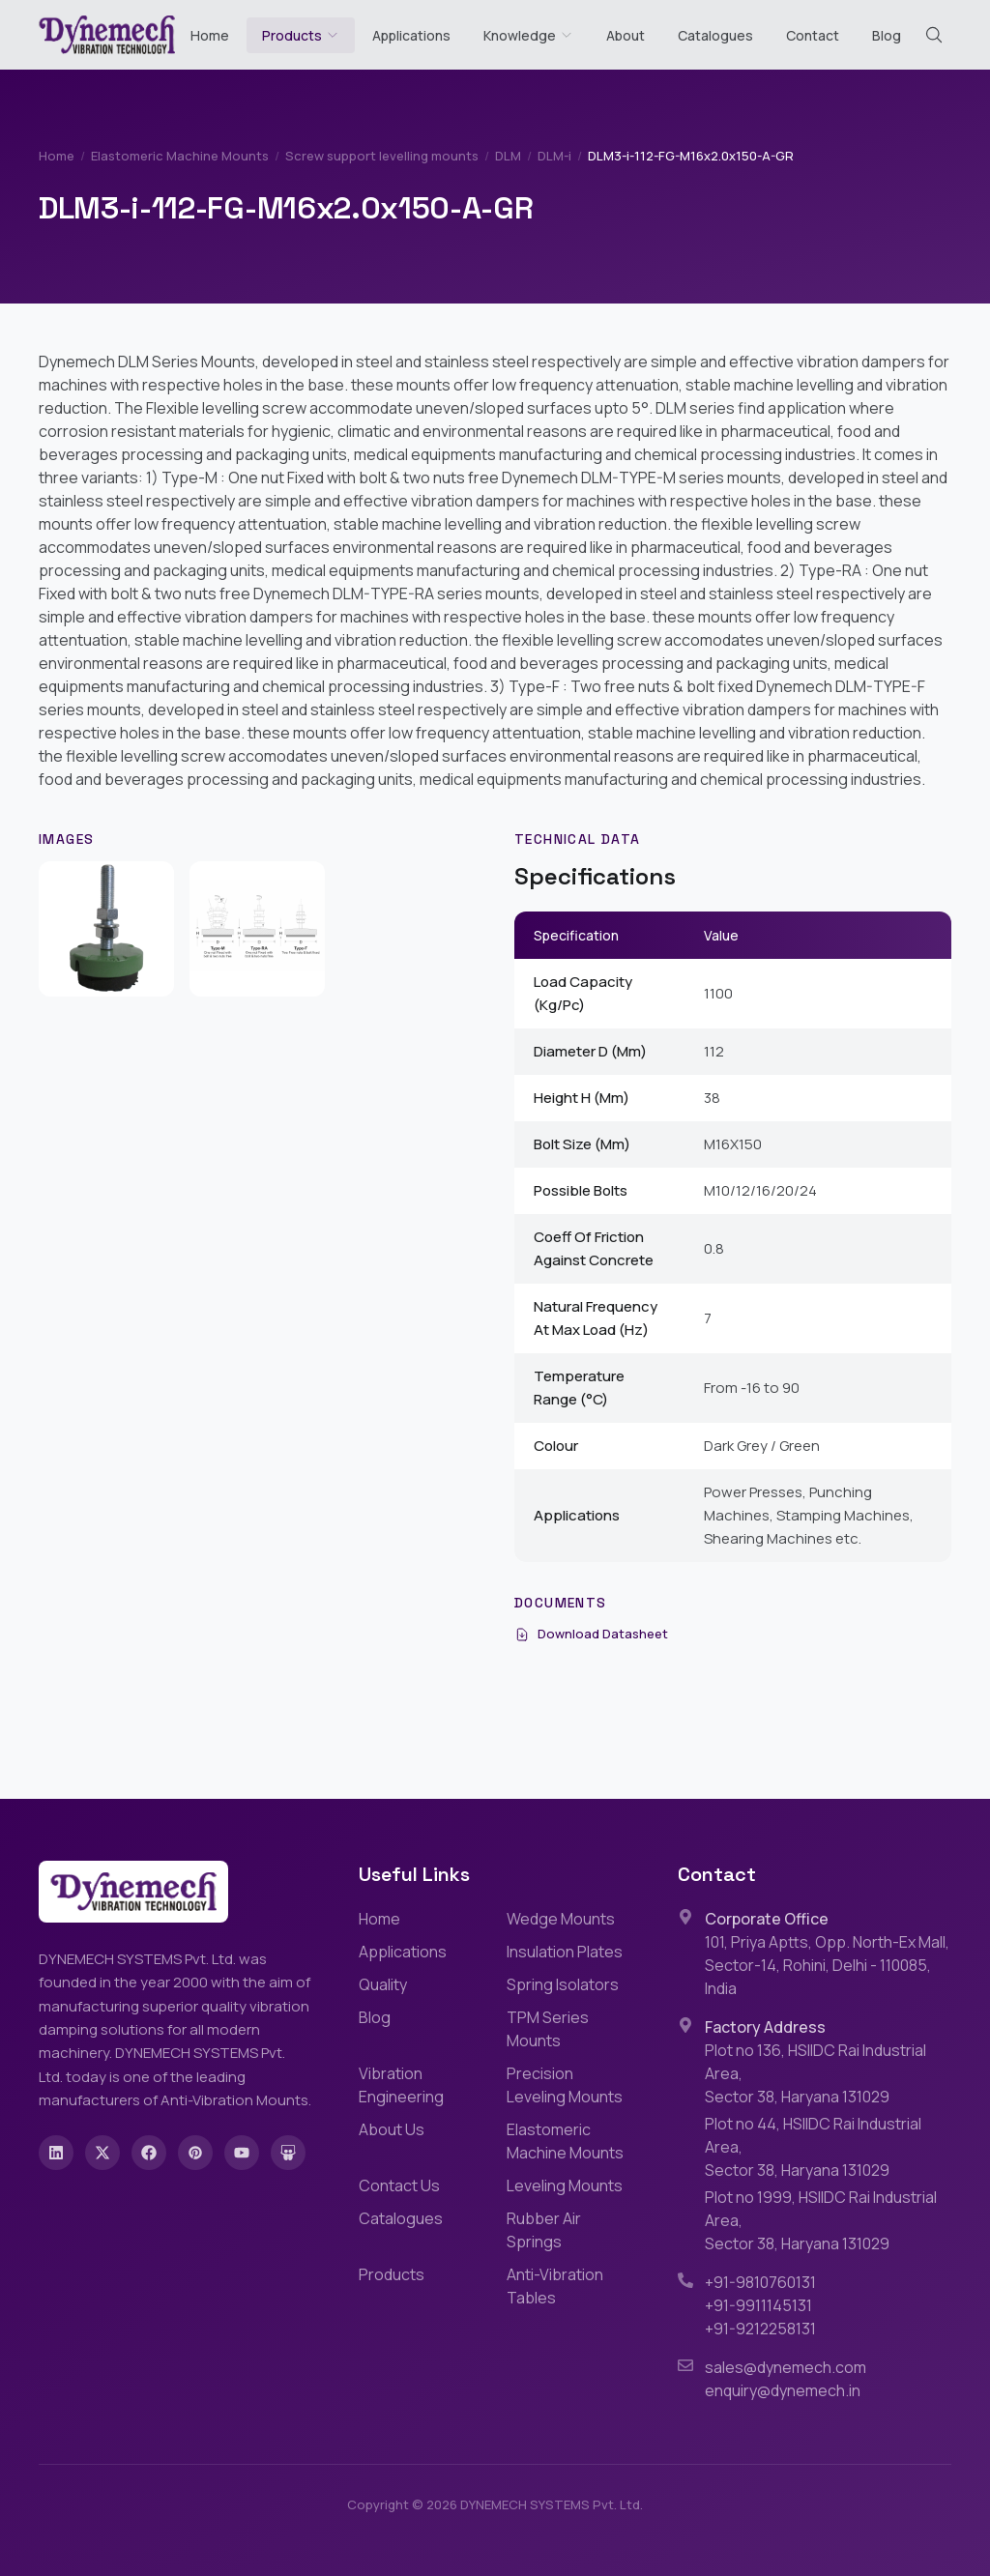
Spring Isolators (563, 1984)
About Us (391, 2129)
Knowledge (528, 35)
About (625, 35)
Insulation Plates (565, 1951)
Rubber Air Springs (544, 2230)
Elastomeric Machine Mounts (180, 155)
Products (292, 35)
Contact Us (399, 2185)
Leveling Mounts (565, 2185)
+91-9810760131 (760, 2282)
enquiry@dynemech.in (782, 2390)
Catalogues (715, 35)
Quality (383, 1984)
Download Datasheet (591, 1633)
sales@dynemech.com (785, 2367)
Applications (411, 35)
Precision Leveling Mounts (565, 2085)
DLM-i (554, 155)
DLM (508, 155)
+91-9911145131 (758, 2305)
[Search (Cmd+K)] (934, 34)
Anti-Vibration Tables (555, 2286)
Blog (886, 35)
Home (209, 35)
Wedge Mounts (561, 1918)
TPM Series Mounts (548, 2029)
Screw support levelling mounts (382, 155)
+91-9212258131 (760, 2328)
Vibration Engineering (401, 2085)
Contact (812, 35)
